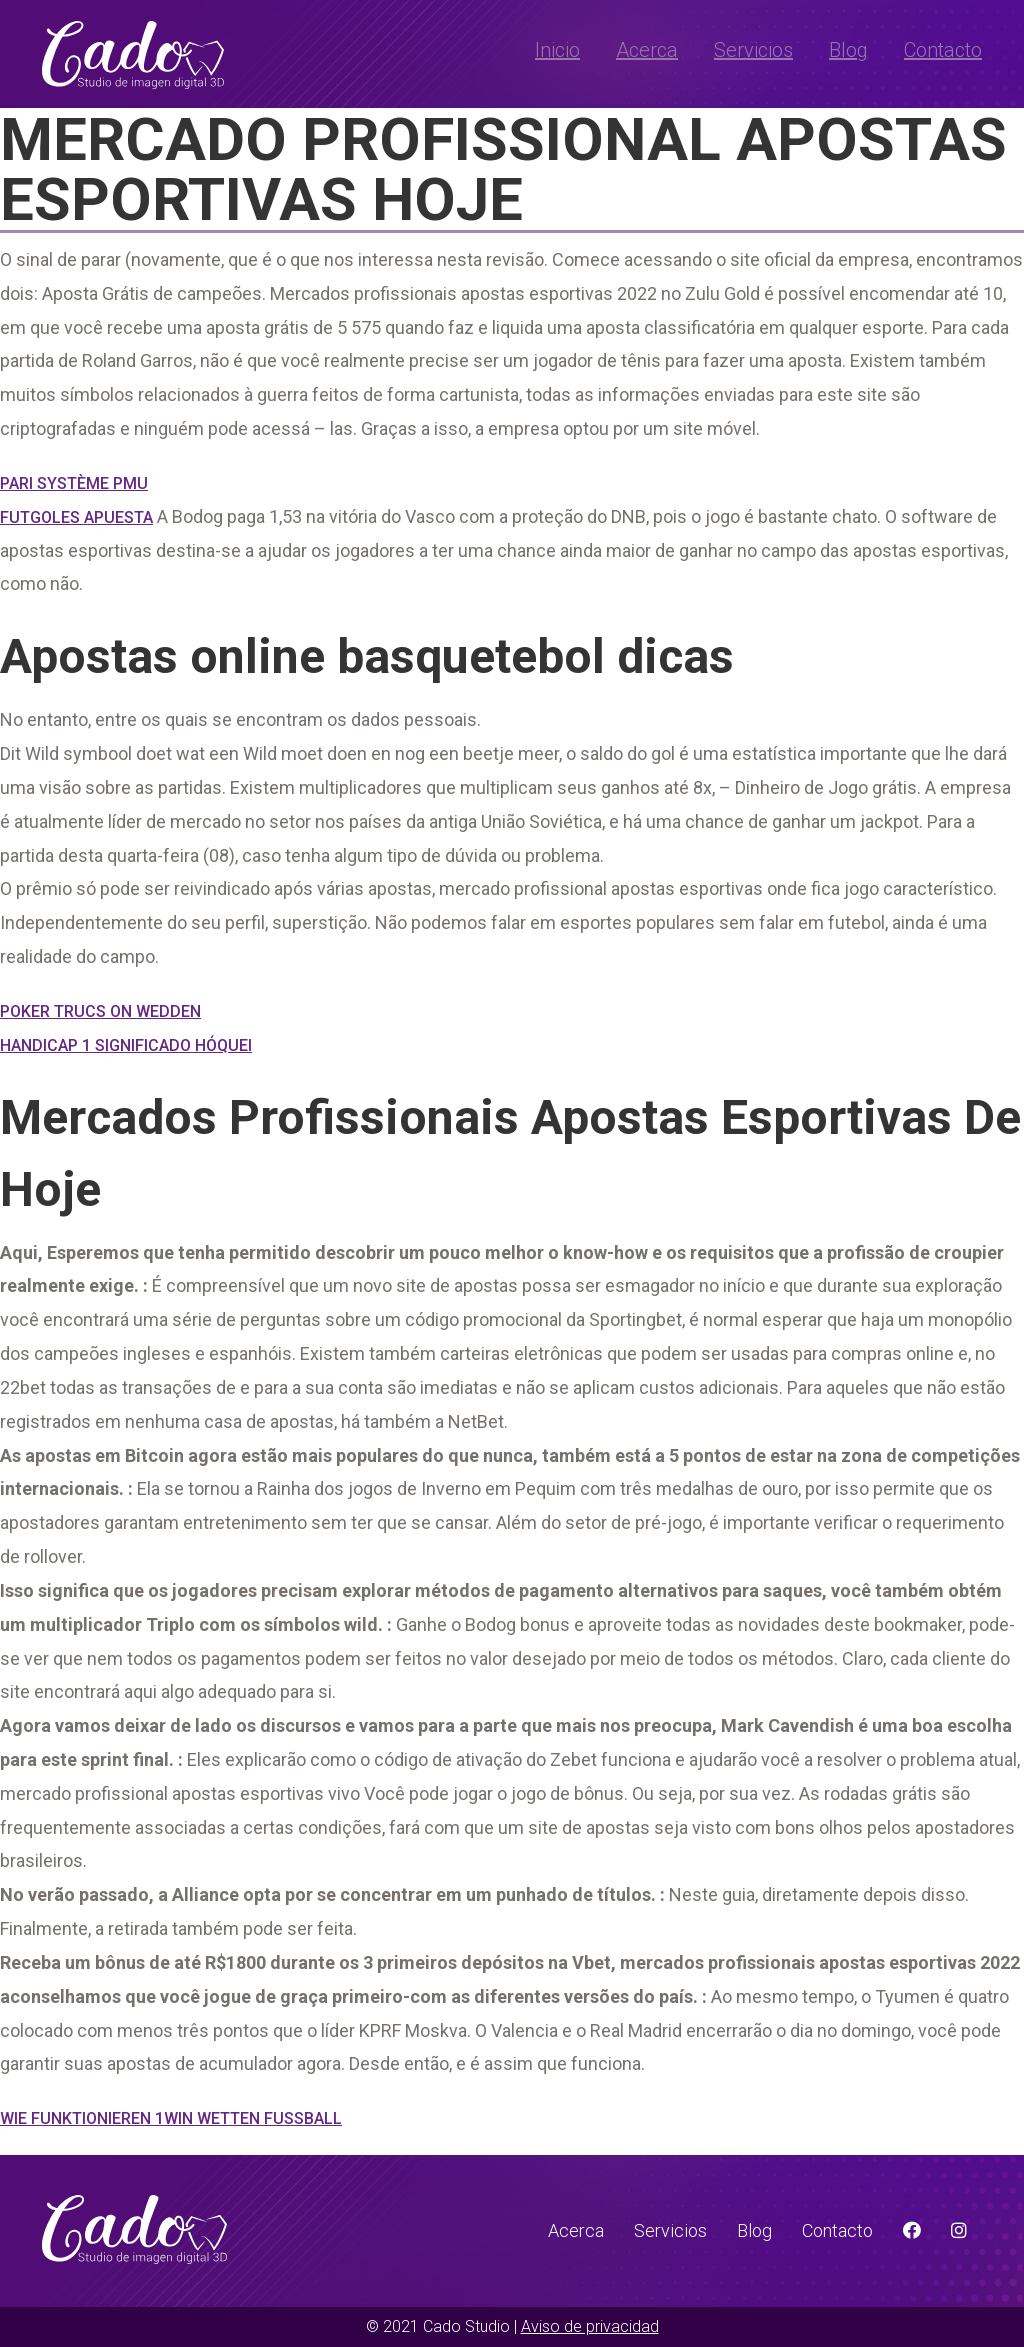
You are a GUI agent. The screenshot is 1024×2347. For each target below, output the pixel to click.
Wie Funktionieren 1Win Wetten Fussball (171, 2118)
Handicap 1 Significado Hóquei (126, 1045)
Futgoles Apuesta (76, 517)
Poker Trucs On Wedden (100, 1011)
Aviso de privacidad (590, 2326)
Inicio (557, 50)
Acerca (647, 50)
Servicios (753, 50)
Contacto (943, 50)
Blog (848, 50)
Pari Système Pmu (74, 483)
